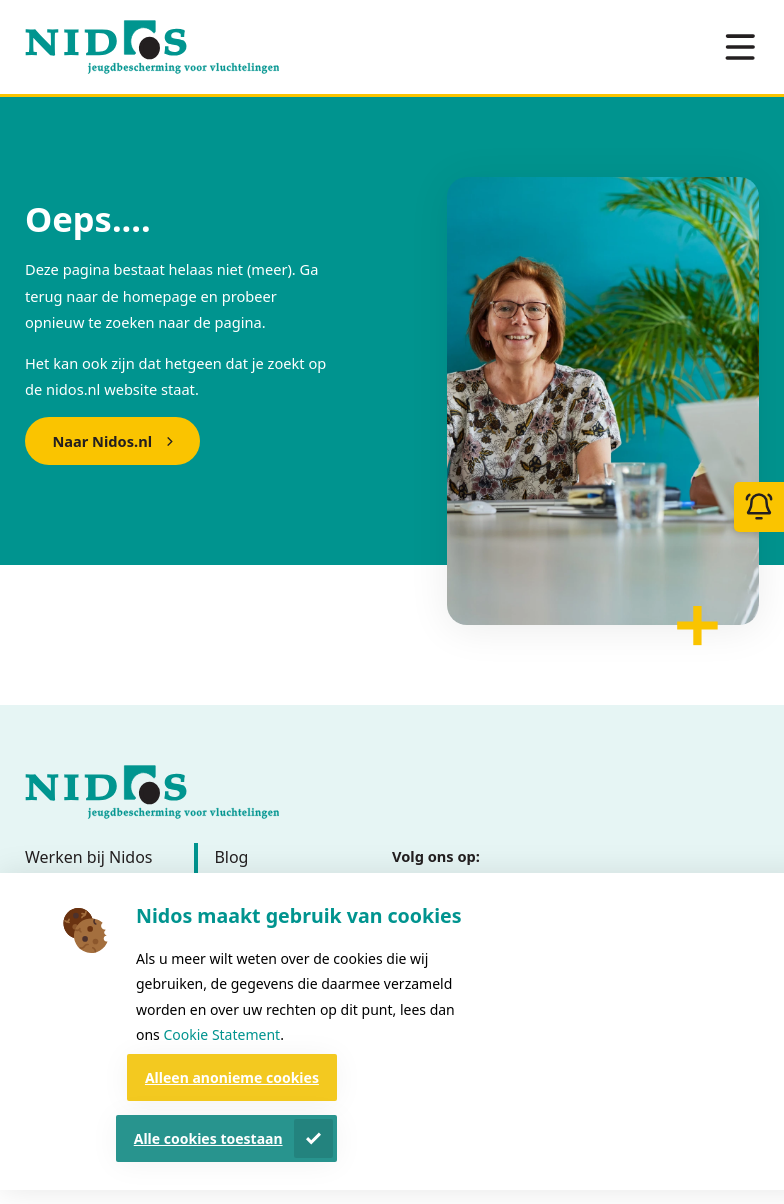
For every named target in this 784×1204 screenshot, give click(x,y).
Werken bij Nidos (89, 857)
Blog (231, 857)
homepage (160, 296)
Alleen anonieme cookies (232, 1077)
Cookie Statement (221, 1034)
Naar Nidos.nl (102, 441)
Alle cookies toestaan (208, 1138)
